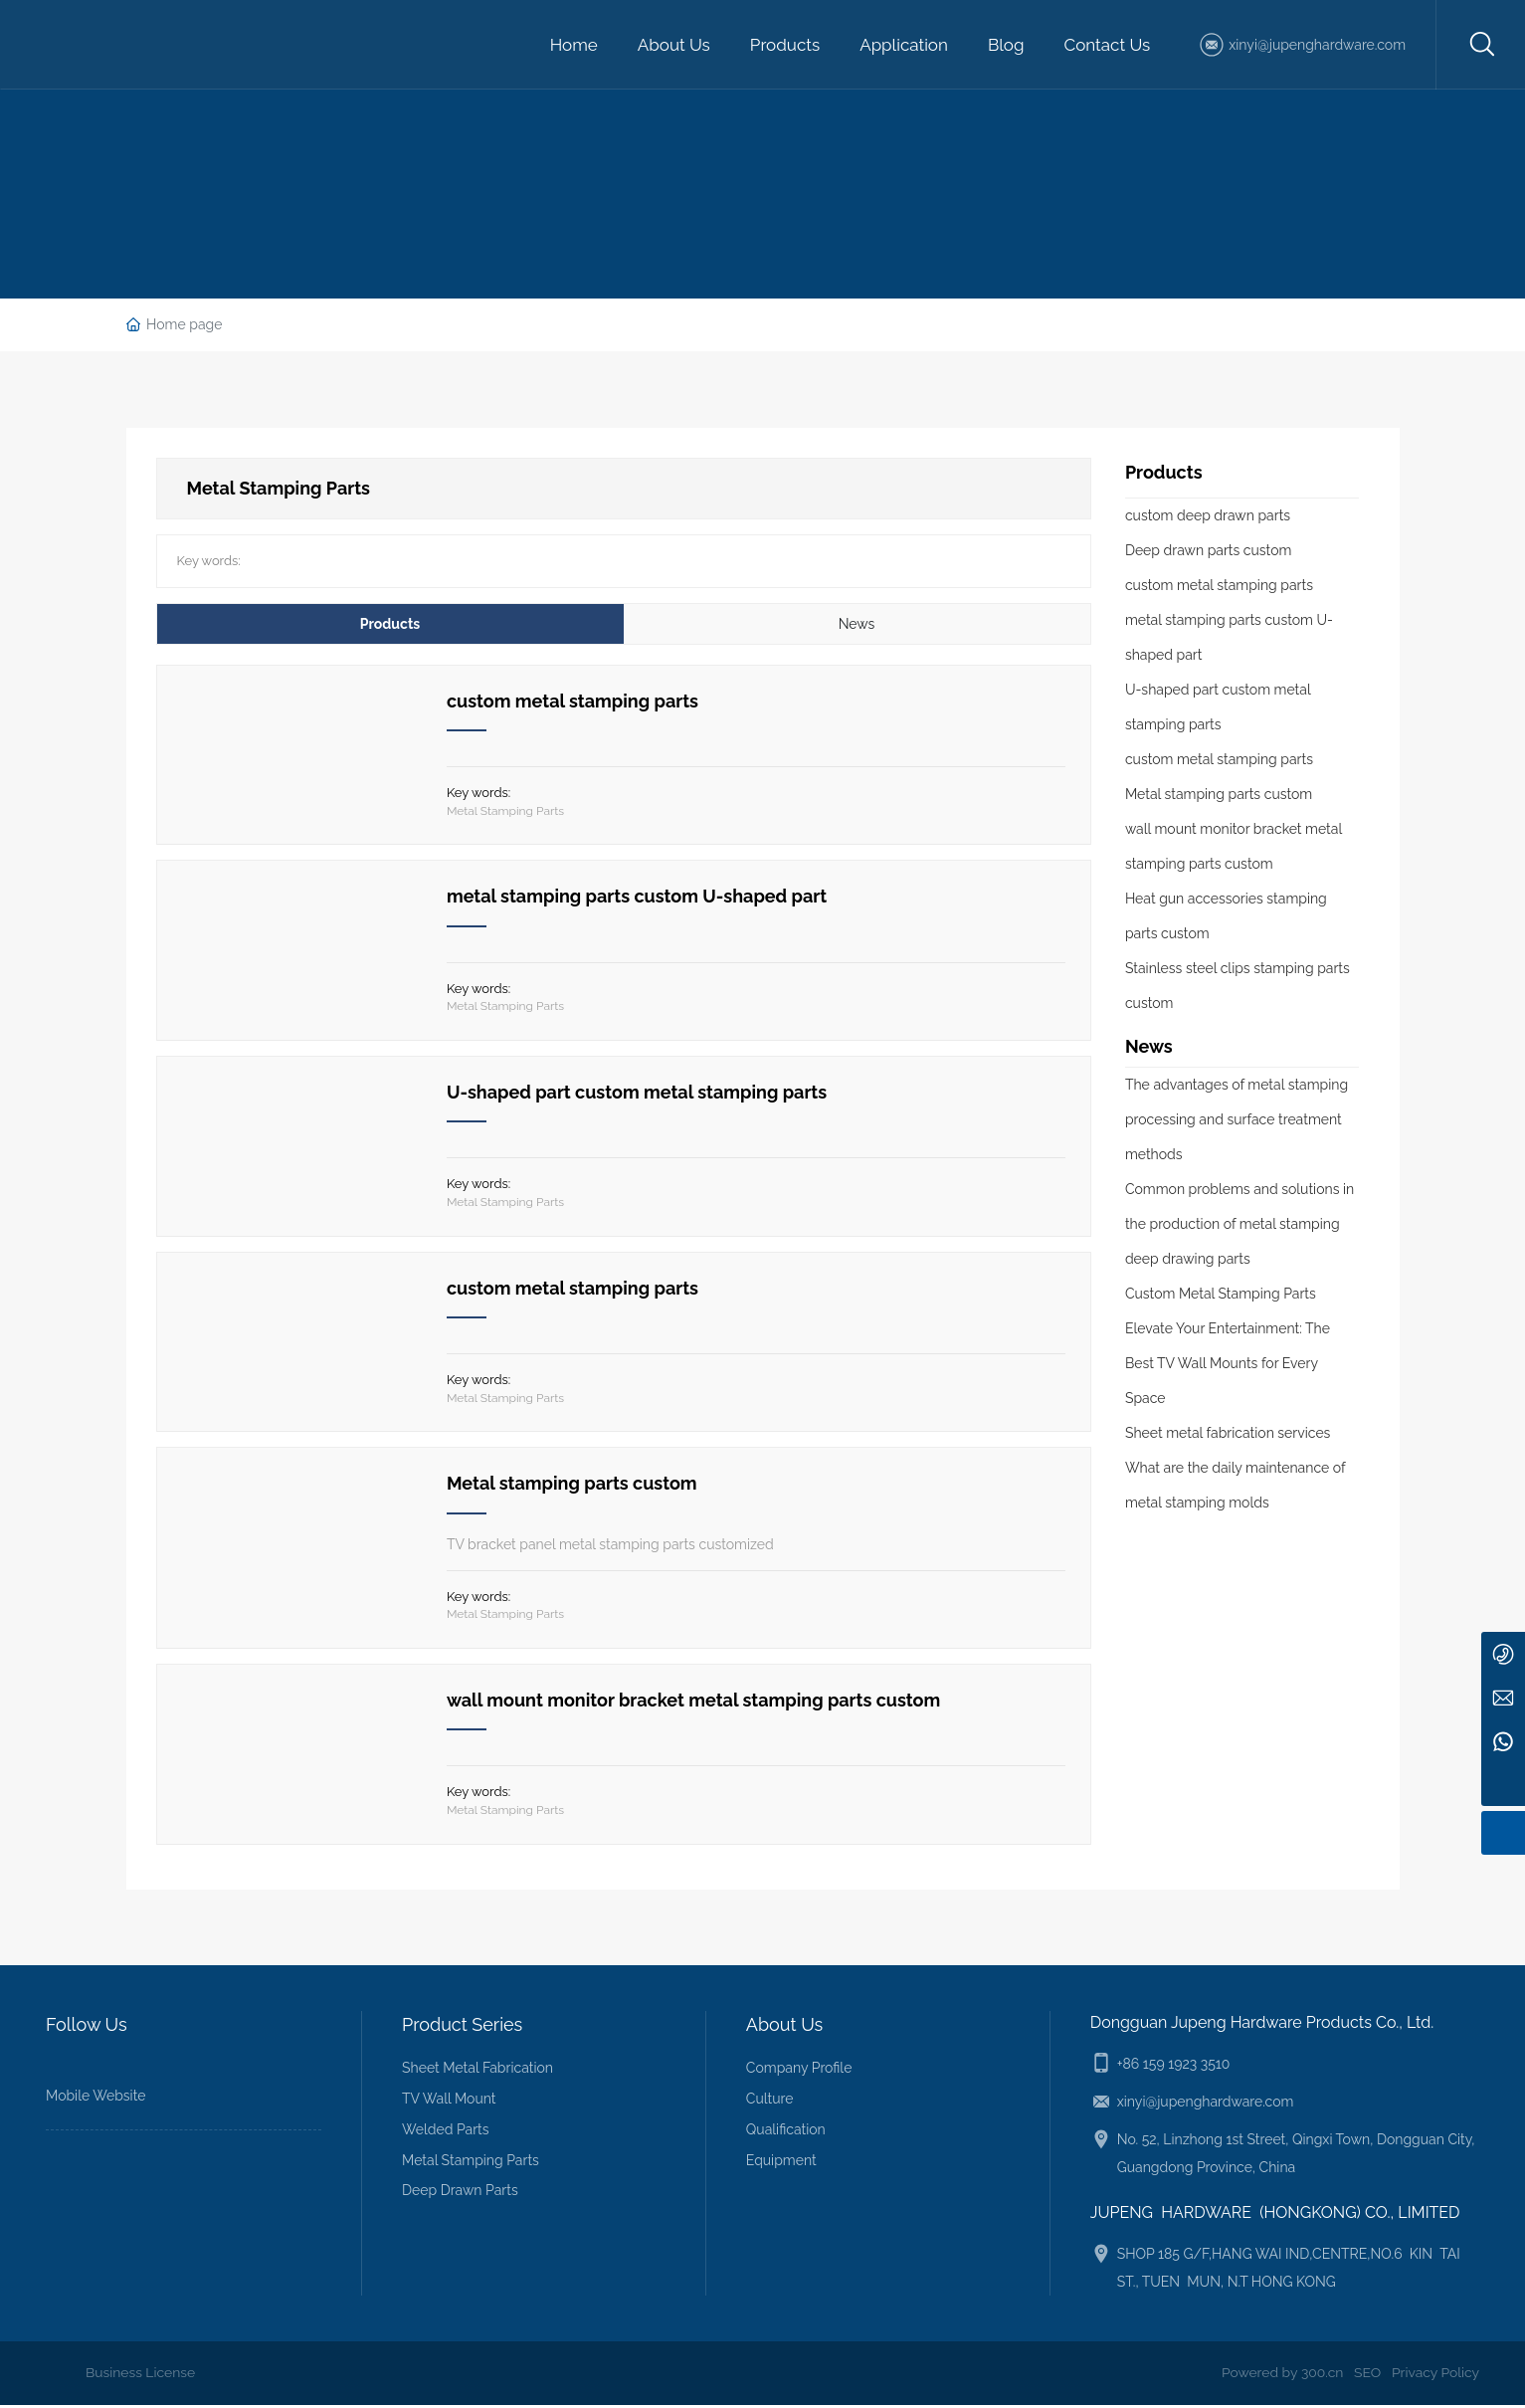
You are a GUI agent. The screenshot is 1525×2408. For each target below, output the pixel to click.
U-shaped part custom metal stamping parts (637, 1093)
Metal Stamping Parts (505, 813)
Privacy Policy (1435, 2376)
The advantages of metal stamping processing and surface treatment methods (1236, 1119)
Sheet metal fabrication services (1227, 1433)
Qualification (786, 2132)
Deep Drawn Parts (460, 2194)
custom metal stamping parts (572, 701)
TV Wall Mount (449, 2102)
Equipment (781, 2163)
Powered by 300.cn (1281, 2376)
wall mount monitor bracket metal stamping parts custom (693, 1703)
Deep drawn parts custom (1208, 550)
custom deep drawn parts (1207, 515)
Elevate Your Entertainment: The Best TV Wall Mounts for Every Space (1227, 1363)
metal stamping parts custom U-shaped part (637, 897)
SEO (1366, 2376)
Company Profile (799, 2072)
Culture (770, 2102)
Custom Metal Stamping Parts (1220, 1294)
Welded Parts (445, 2132)
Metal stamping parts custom (572, 1486)
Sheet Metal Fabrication (477, 2072)
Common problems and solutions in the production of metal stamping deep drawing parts (1239, 1224)
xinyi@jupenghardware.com (1317, 45)
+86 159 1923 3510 (1174, 2068)
